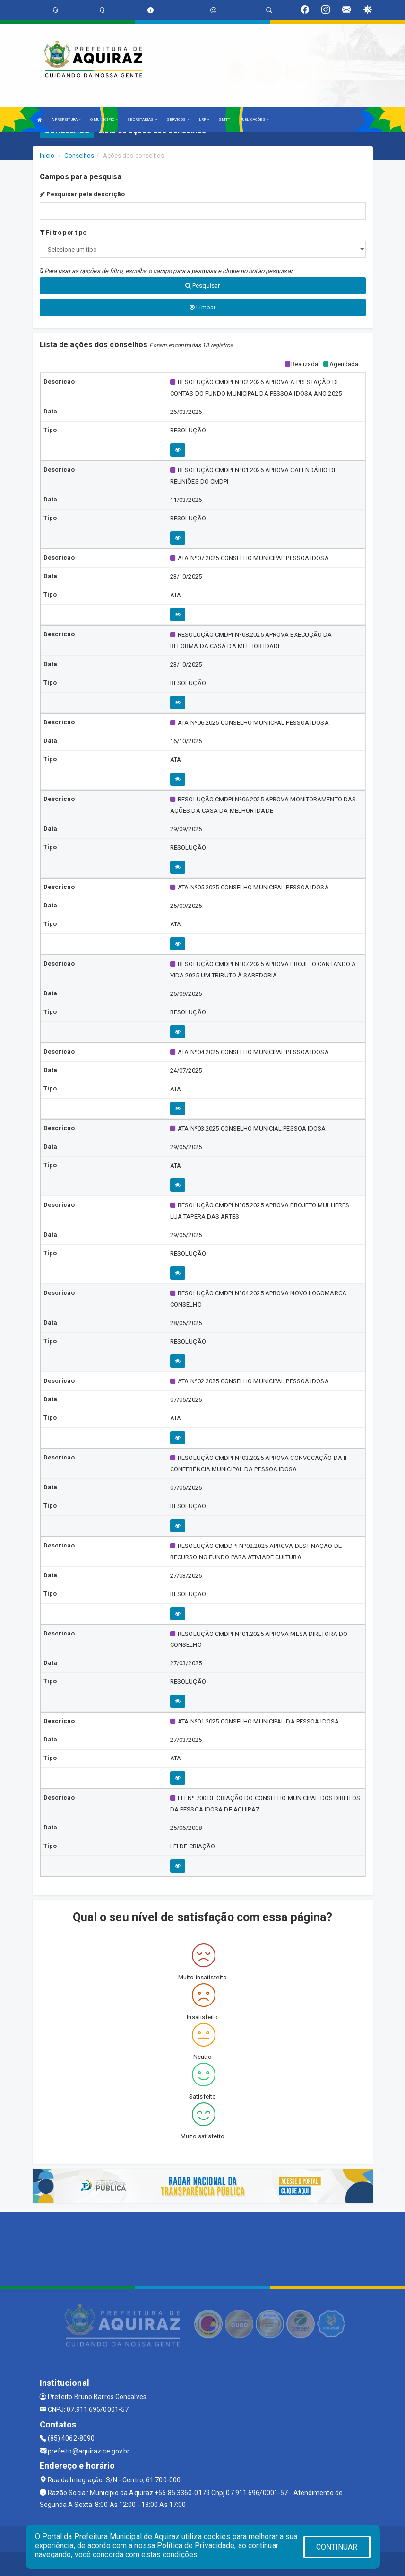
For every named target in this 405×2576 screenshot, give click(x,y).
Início (47, 155)
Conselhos (79, 155)
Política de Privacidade (195, 2545)
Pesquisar (202, 285)
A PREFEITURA (66, 119)
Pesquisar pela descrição (82, 194)
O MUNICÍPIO (104, 119)
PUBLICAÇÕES (254, 119)
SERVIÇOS (178, 119)
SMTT (224, 119)
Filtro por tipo (63, 232)
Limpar (202, 307)
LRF (204, 119)
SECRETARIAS (142, 119)
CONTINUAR (337, 2546)
